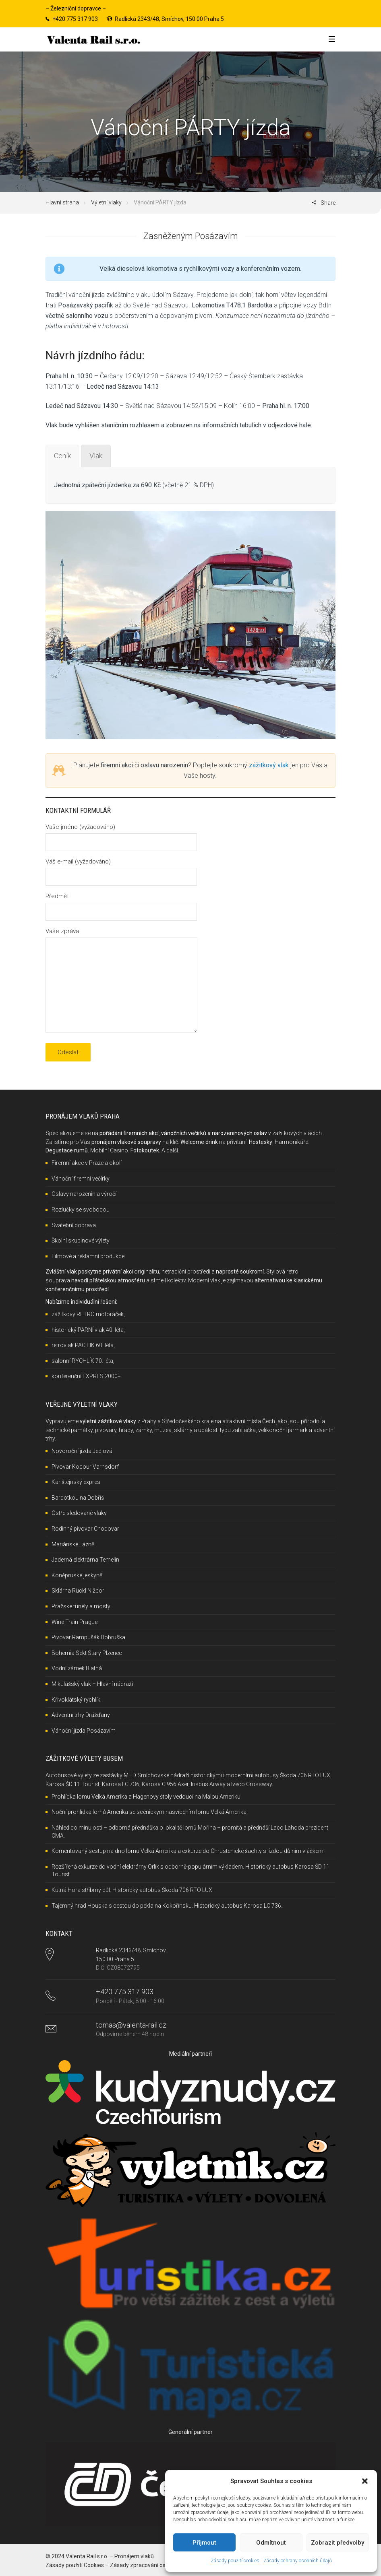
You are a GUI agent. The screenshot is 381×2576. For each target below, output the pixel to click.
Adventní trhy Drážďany (81, 1715)
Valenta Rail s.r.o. (87, 2556)
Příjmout (204, 2542)
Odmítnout (271, 2542)
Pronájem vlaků (134, 2556)
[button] (365, 2481)
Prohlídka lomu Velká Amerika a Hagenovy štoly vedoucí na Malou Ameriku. (147, 1796)
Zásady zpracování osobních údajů (154, 2565)
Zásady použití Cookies (75, 2565)
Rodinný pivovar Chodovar (85, 1528)
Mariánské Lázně (73, 1544)
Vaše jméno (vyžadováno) (121, 834)
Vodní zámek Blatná (77, 1668)
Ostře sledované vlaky (79, 1513)
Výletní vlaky (106, 202)
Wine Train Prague (74, 1622)
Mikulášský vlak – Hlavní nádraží (92, 1684)
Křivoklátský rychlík (76, 1699)
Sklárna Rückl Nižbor (78, 1590)
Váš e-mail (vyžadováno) (121, 869)
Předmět (121, 903)
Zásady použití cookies (235, 2561)
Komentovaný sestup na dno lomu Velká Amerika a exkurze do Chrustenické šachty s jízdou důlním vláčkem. (188, 1851)
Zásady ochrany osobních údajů (297, 2561)
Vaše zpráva (121, 980)
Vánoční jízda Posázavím (84, 1730)
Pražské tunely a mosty (81, 1606)
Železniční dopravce (75, 8)
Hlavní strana (62, 202)
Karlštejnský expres (76, 1482)
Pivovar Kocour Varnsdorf (85, 1466)
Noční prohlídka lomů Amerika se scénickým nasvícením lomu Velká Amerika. (150, 1812)
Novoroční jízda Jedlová (82, 1451)
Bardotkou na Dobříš (78, 1497)
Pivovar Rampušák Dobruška (88, 1637)
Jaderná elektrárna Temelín (85, 1559)
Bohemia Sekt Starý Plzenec (87, 1653)
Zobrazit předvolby (337, 2542)
